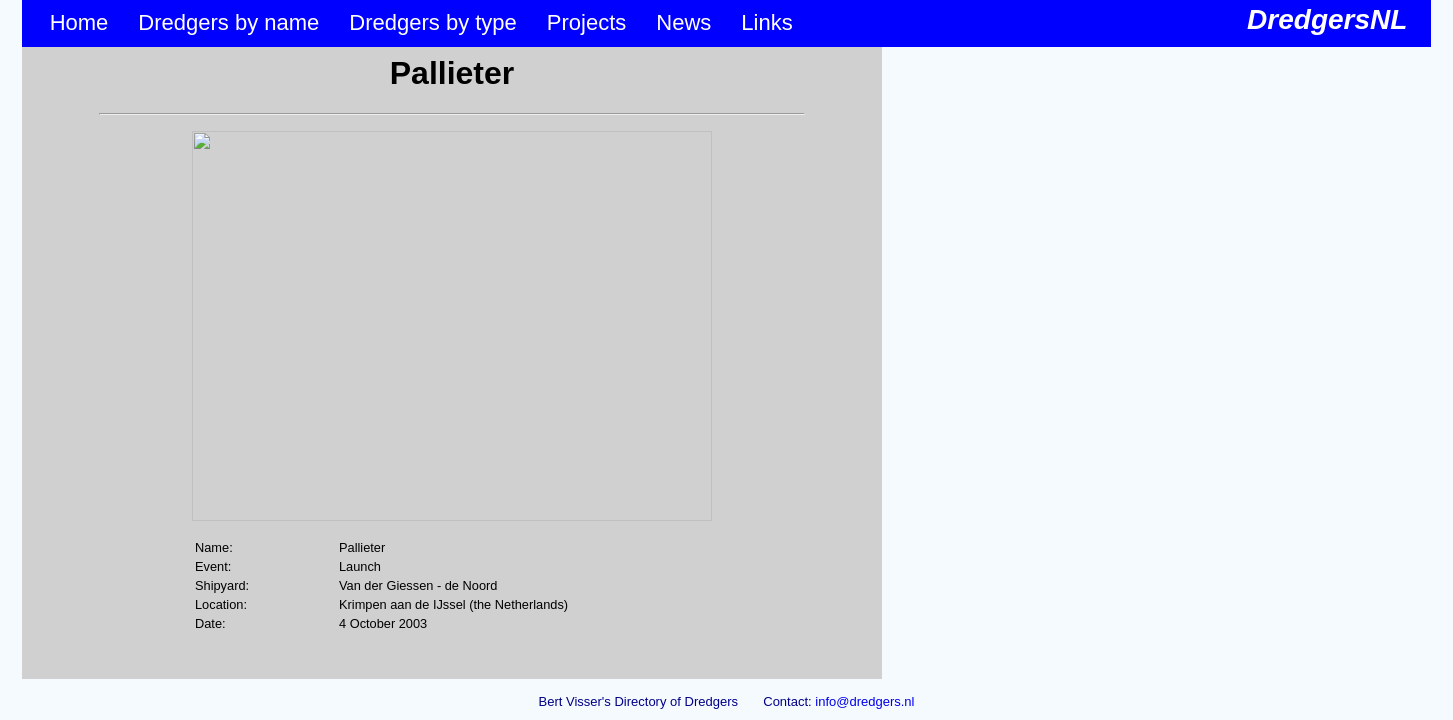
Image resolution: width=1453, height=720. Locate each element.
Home (79, 22)
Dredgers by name (228, 22)
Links (766, 22)
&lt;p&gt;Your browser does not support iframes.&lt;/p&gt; (452, 363)
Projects (586, 22)
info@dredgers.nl (864, 701)
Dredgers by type (433, 22)
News (683, 22)
